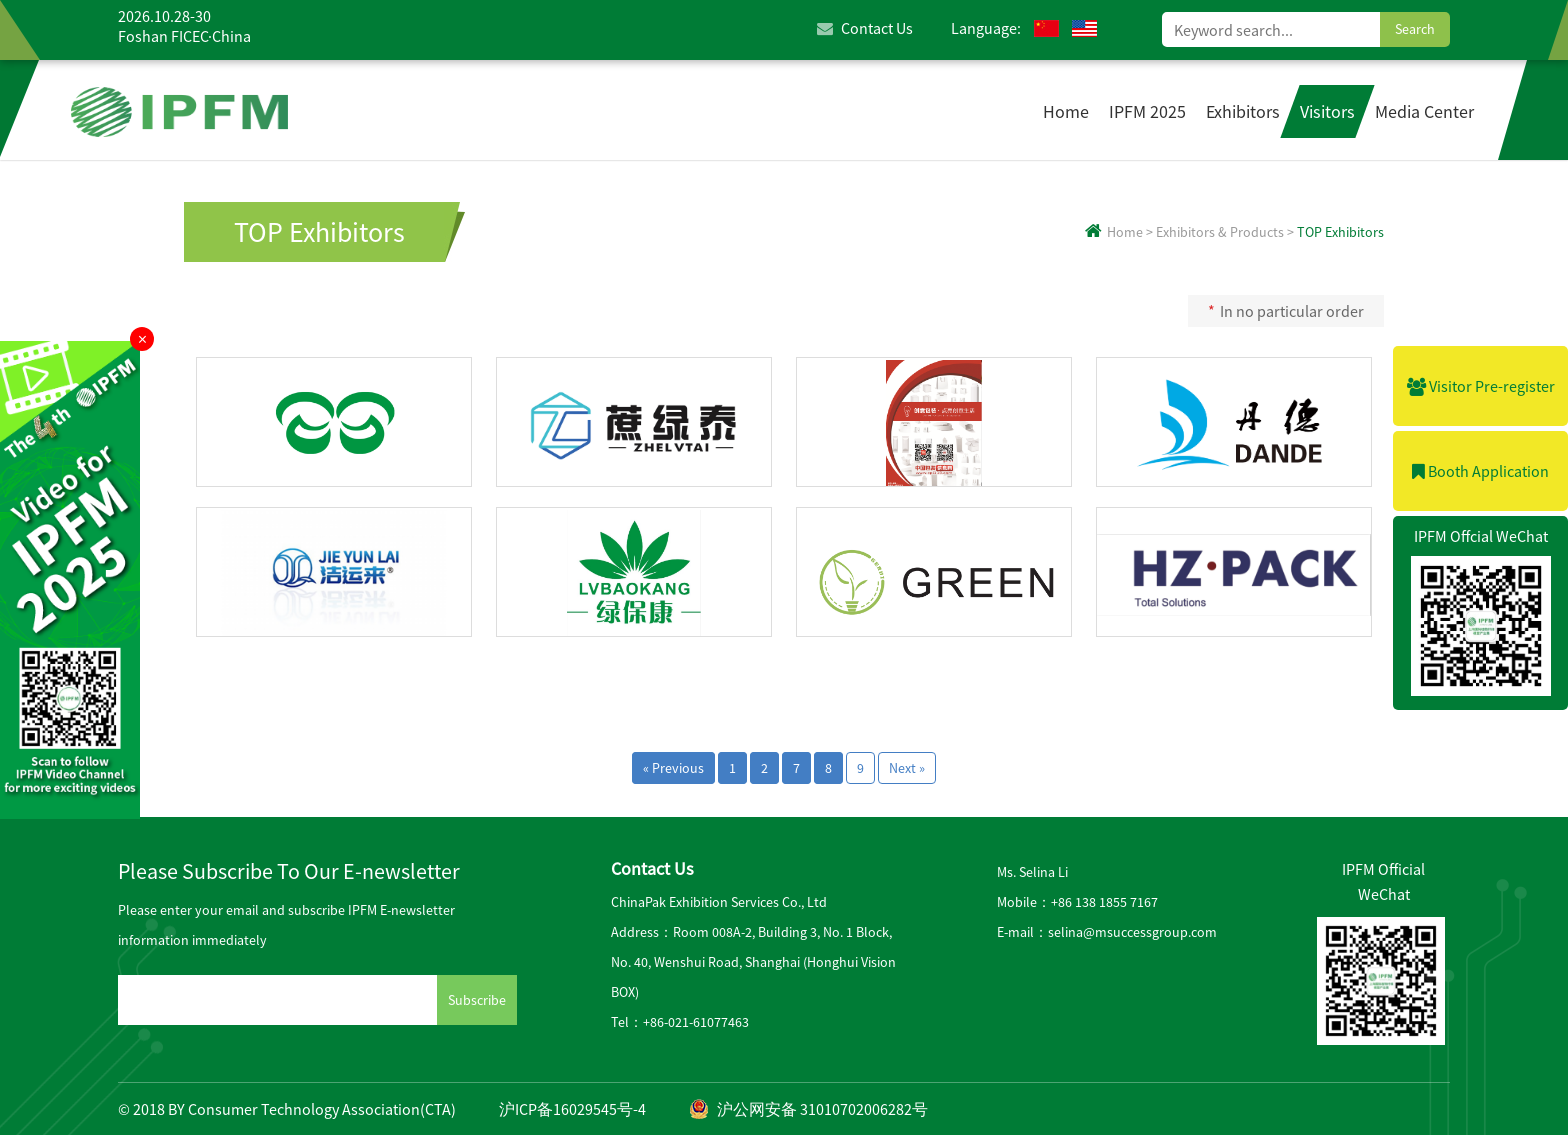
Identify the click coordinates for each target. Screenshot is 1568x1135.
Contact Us (865, 28)
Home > (1119, 232)
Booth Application (1480, 471)
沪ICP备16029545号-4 (572, 1109)
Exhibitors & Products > (1225, 232)
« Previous (673, 768)
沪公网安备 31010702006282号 (808, 1109)
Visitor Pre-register (1481, 386)
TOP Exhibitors (319, 232)
